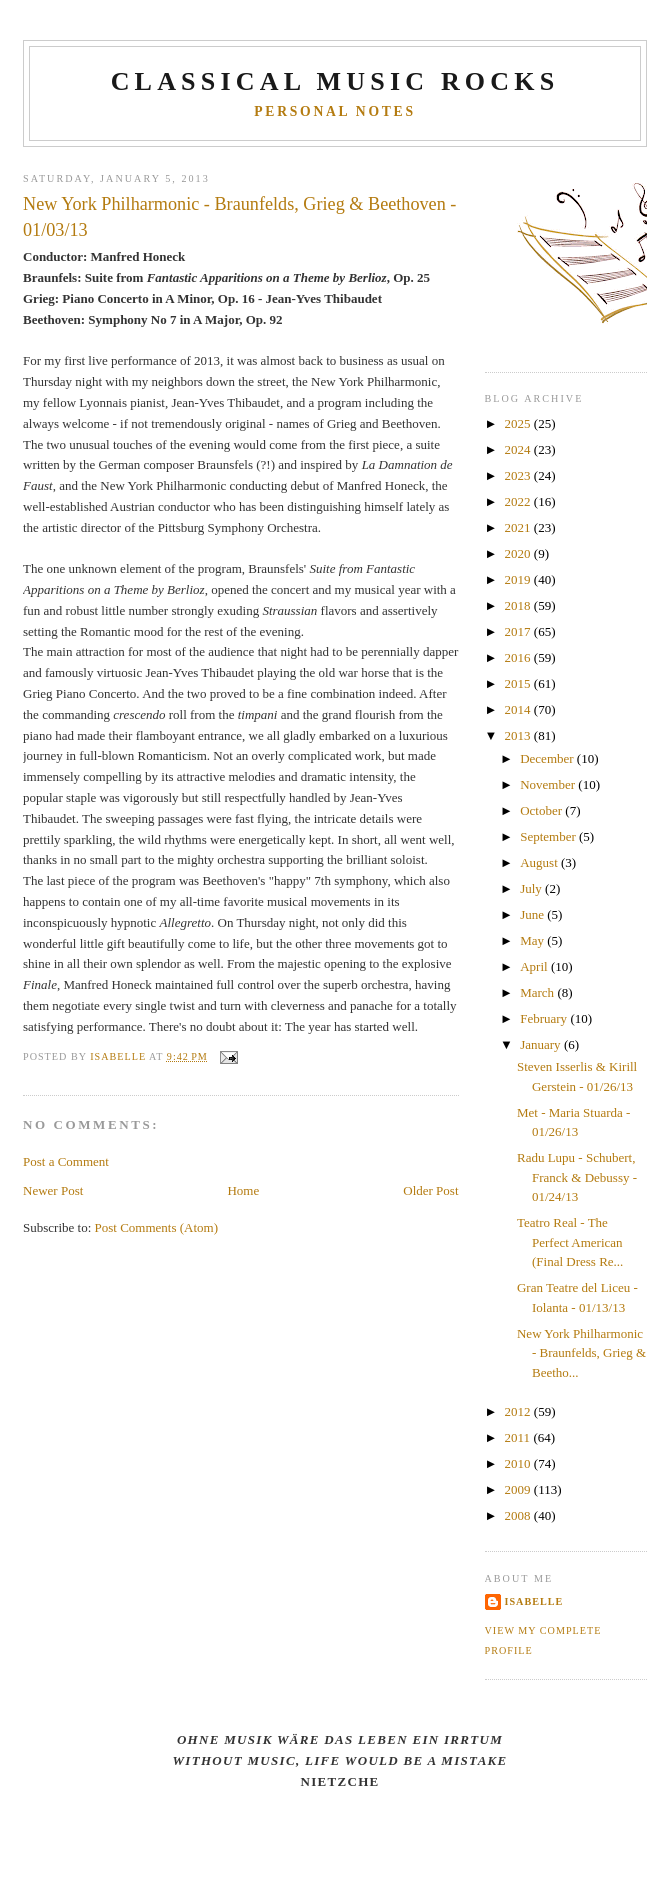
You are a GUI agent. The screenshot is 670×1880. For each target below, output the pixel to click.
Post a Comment (66, 1161)
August (540, 862)
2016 (519, 657)
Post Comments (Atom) (157, 1227)
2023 (519, 475)
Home (243, 1190)
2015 (519, 683)
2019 (519, 579)
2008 (519, 1515)
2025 (519, 423)
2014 (519, 709)
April (535, 966)
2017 (519, 631)
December (548, 758)
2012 (519, 1411)
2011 (519, 1437)
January (542, 1044)
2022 (519, 501)
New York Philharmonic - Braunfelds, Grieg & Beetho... (581, 1353)
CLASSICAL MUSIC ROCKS (335, 81)
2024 (519, 449)
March (538, 992)
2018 (519, 605)
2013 (519, 735)
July (532, 888)
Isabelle (534, 1601)
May (533, 940)
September (549, 836)
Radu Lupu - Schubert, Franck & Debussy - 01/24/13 (577, 1177)
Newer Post (53, 1190)
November (549, 784)
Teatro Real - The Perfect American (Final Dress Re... (570, 1242)
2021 (519, 527)
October (542, 810)
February (545, 1018)
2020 (519, 553)
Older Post (430, 1190)
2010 (519, 1463)
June (533, 914)
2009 (519, 1489)
